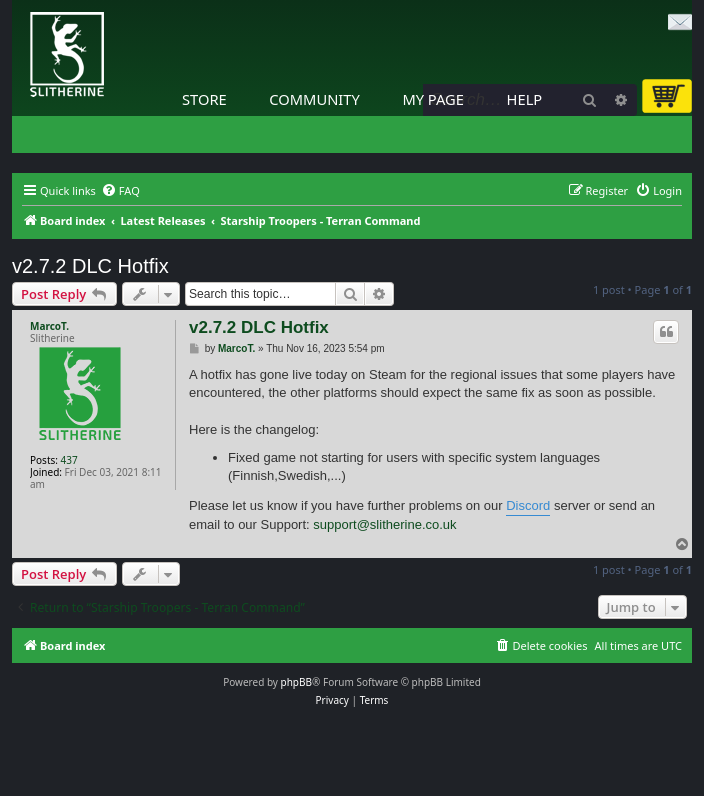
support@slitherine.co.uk (384, 524)
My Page (433, 99)
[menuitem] (120, 191)
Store (204, 99)
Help (525, 99)
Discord (528, 505)
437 (69, 460)
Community (314, 99)
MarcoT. (49, 326)
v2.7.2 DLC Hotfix (90, 266)
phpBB (296, 682)
